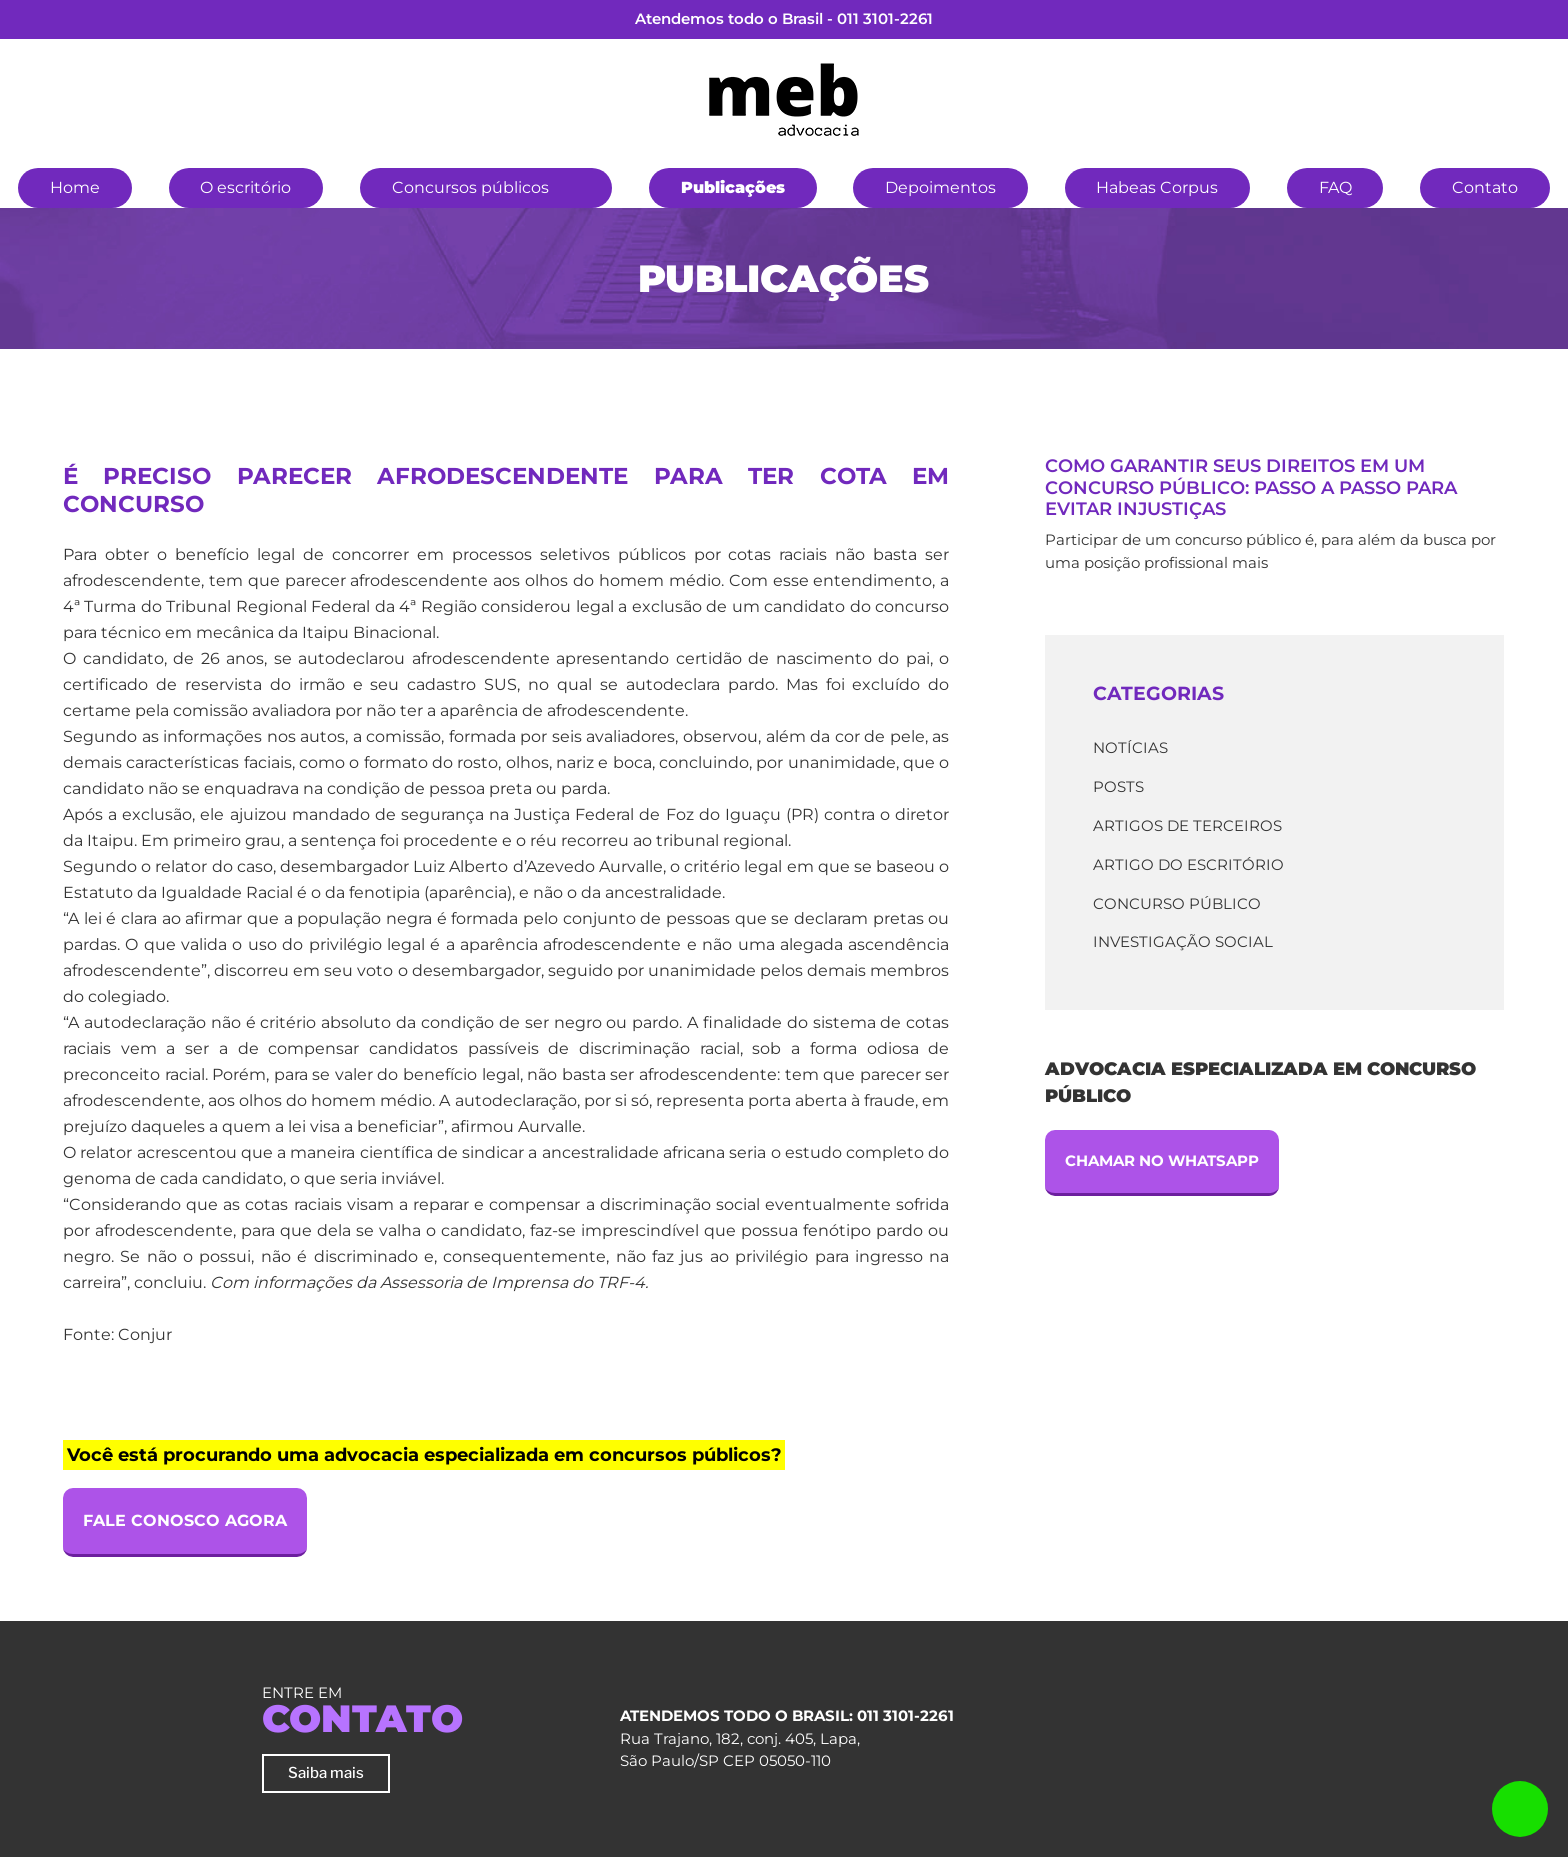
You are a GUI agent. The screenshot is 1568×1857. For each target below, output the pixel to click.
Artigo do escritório (1188, 864)
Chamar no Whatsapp (1162, 1160)
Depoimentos (940, 187)
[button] (581, 185)
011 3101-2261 (885, 18)
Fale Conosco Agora (185, 1520)
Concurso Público (1177, 903)
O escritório (245, 187)
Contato (1485, 187)
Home (75, 187)
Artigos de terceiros (1187, 825)
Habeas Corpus (1157, 187)
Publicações (733, 187)
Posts (1118, 786)
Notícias (1130, 747)
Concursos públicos (470, 187)
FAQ (1335, 187)
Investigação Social (1183, 941)
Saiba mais (326, 1772)
